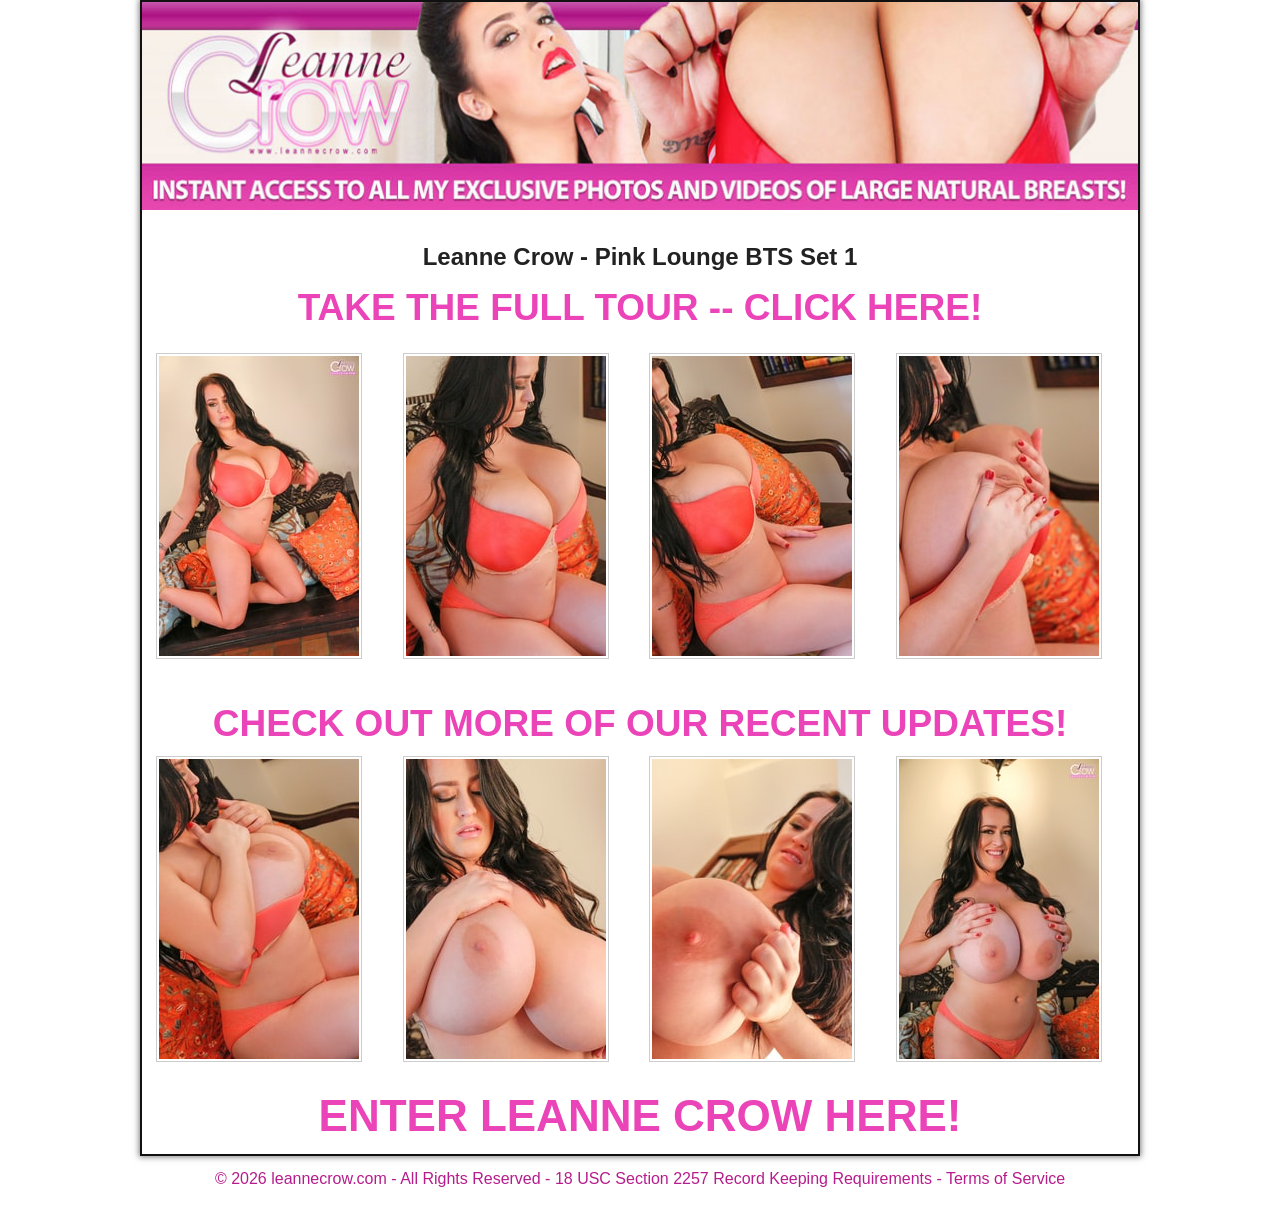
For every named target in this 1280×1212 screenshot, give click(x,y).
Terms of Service (1005, 1178)
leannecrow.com (329, 1178)
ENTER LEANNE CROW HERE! (640, 1115)
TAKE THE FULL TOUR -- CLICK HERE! (640, 307)
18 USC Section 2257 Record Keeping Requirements (743, 1178)
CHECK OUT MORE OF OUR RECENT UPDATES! (640, 723)
